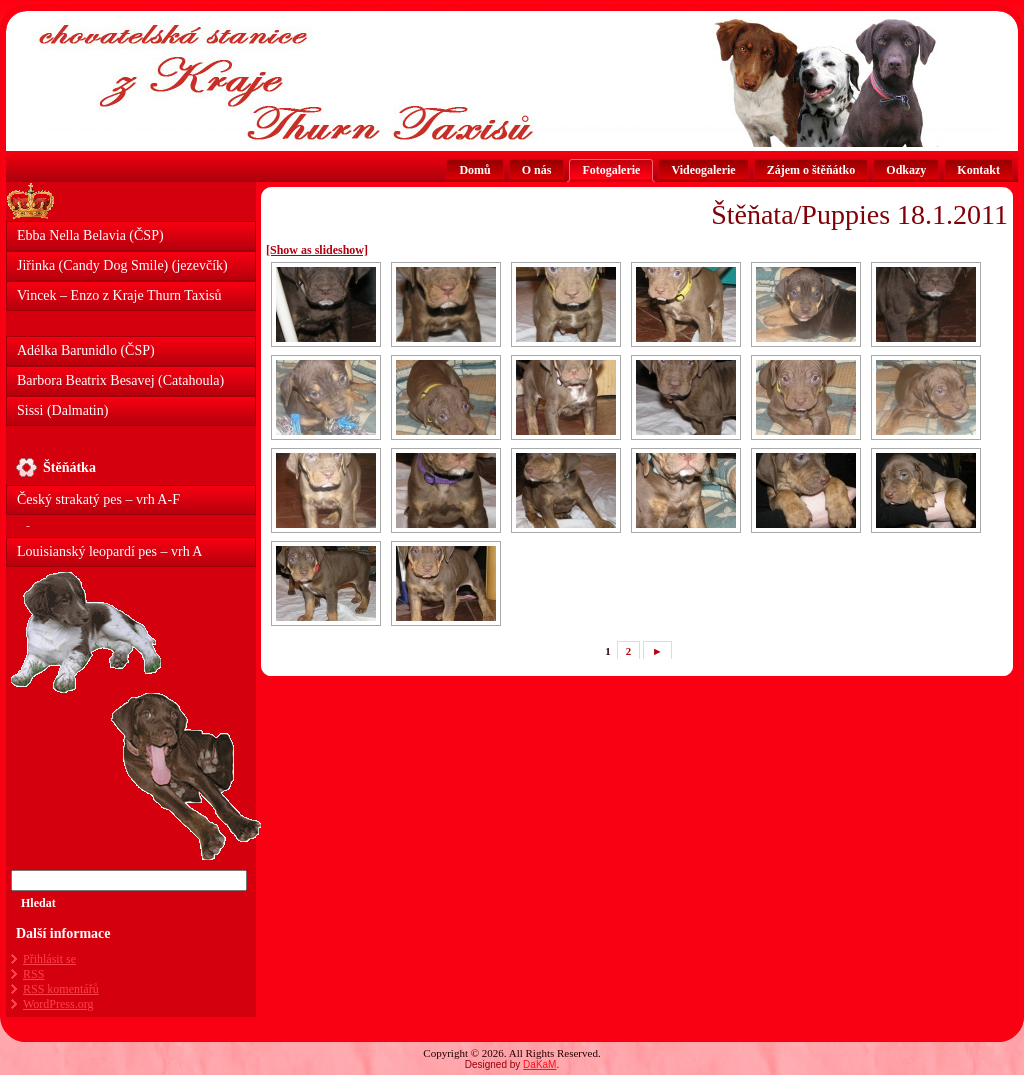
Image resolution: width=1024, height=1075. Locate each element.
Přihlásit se (49, 959)
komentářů (61, 989)
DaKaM (539, 1064)
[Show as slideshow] (317, 250)
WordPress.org (58, 1004)
